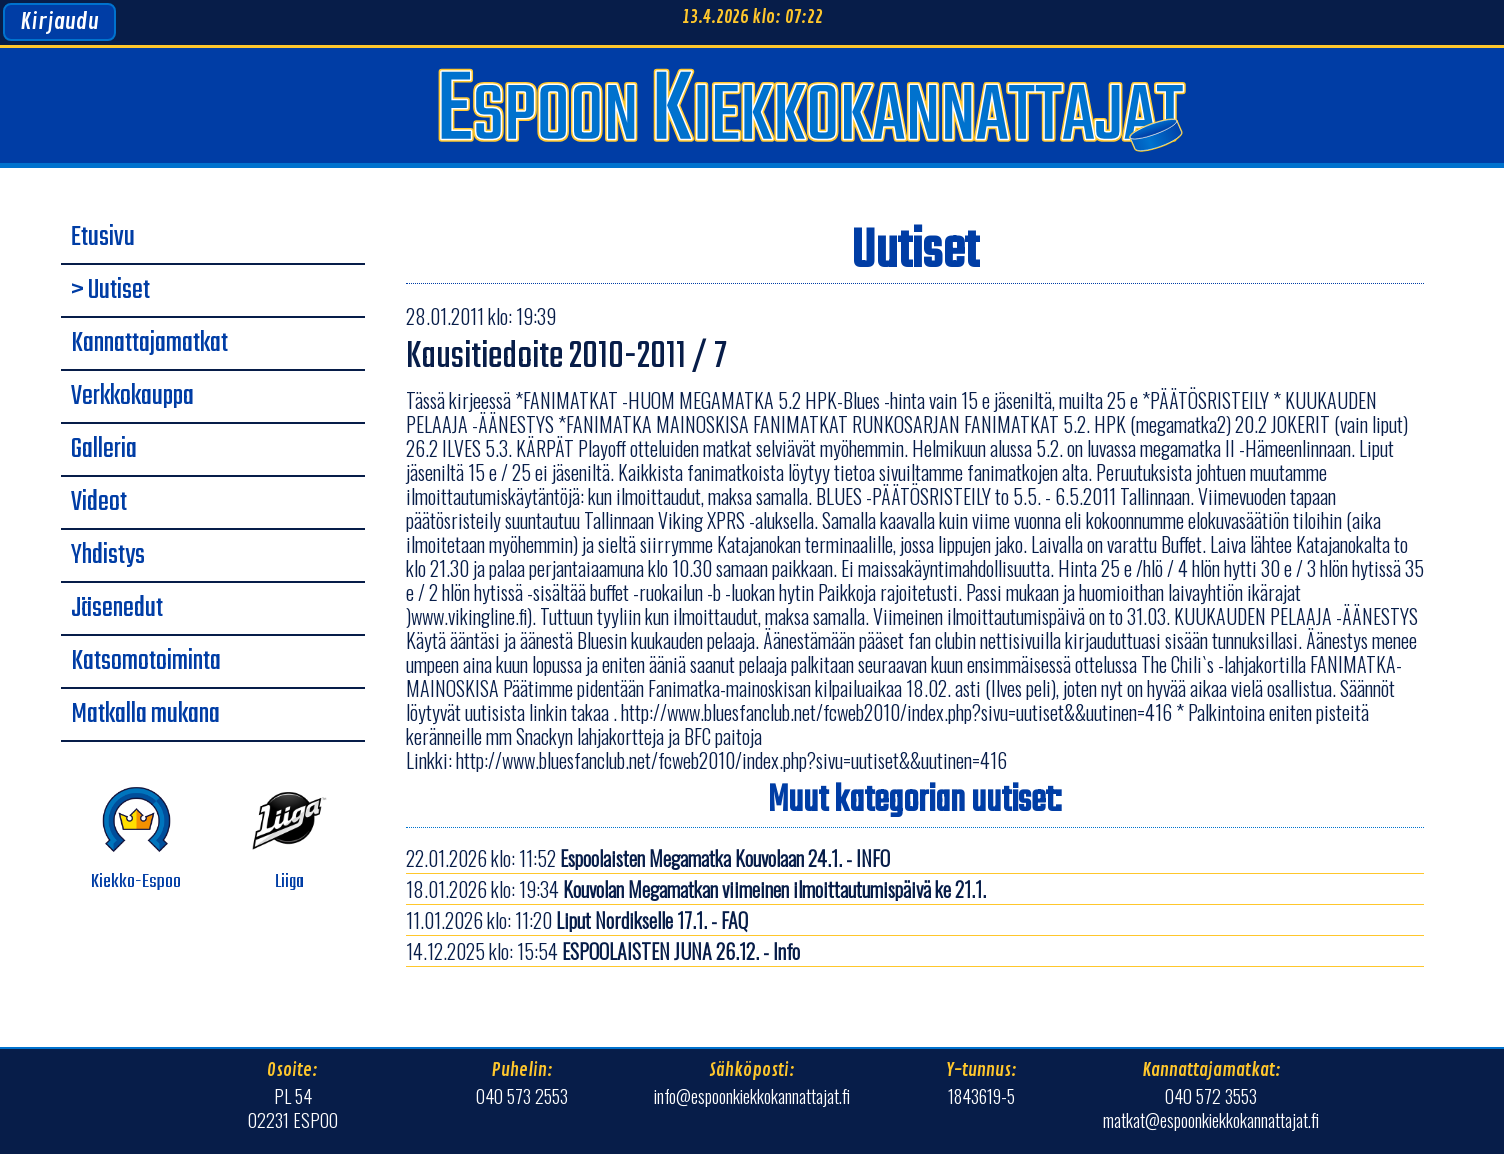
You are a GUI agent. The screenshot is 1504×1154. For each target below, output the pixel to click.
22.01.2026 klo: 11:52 (648, 858)
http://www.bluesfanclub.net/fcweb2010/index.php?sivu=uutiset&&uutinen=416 (731, 760)
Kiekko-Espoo (136, 839)
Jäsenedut (117, 609)
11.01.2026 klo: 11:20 (577, 920)
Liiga (289, 839)
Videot (99, 503)
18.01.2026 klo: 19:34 (696, 889)
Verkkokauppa (132, 397)
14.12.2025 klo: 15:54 (603, 951)
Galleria (104, 450)
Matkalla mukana (145, 715)
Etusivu (103, 238)
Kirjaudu (59, 22)
